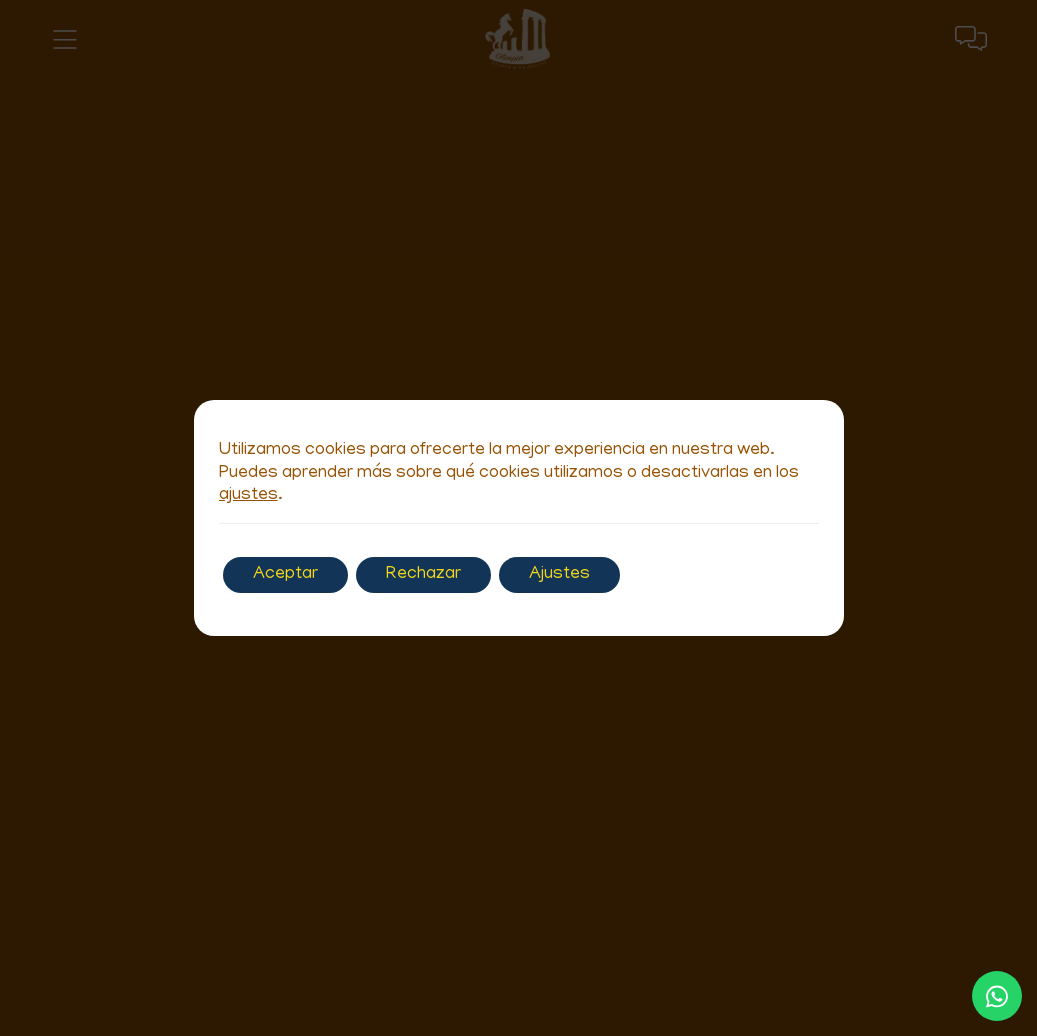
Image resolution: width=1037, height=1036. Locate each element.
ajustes (248, 496)
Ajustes (559, 575)
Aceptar (285, 575)
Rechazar (423, 575)
